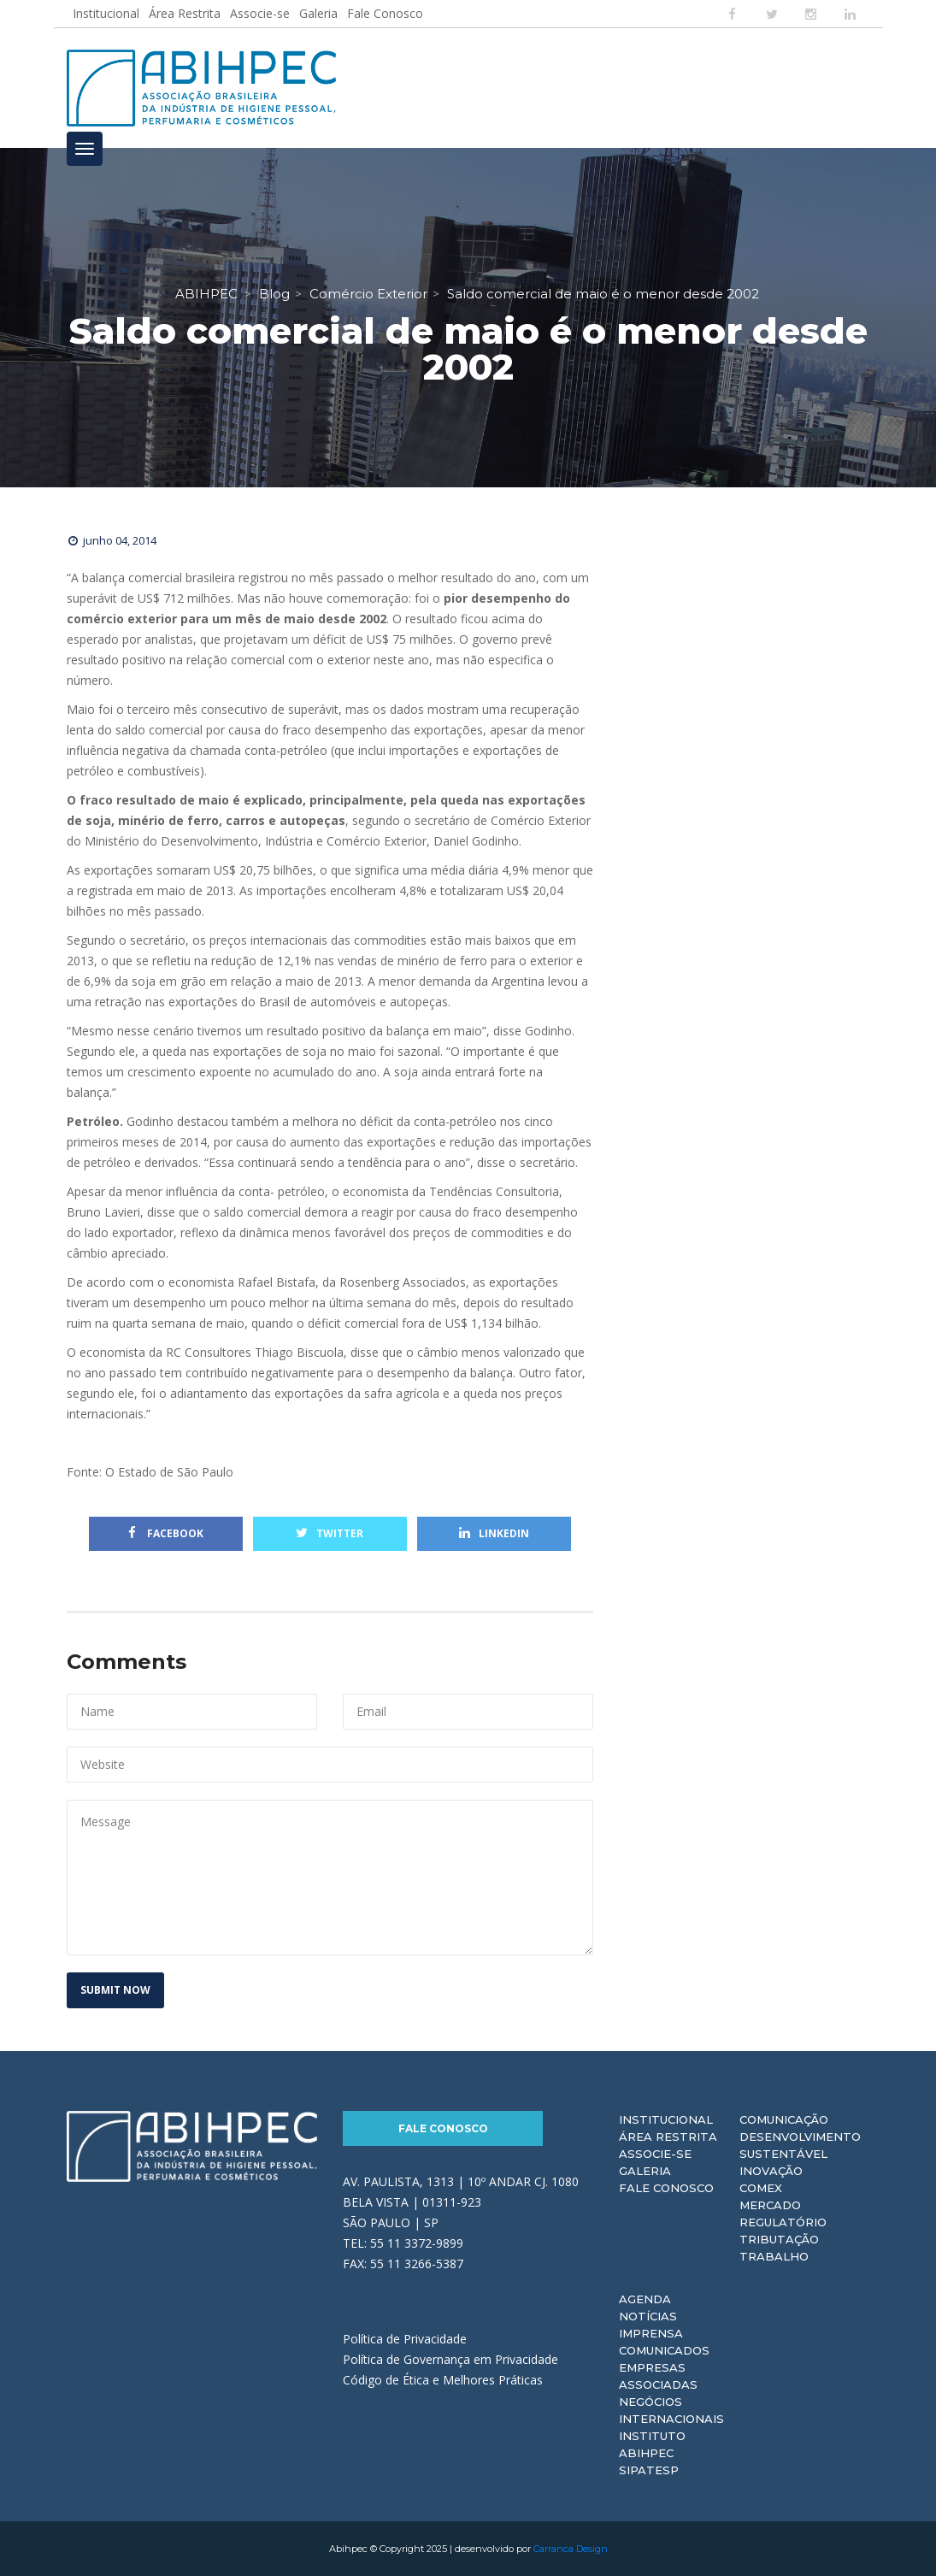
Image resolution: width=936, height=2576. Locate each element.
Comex (760, 2188)
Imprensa (651, 2333)
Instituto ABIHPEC (652, 2444)
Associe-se (260, 13)
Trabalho (774, 2256)
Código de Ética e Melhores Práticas (443, 2380)
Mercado (770, 2205)
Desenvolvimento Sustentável (800, 2145)
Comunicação (783, 2119)
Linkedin (494, 1533)
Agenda (645, 2299)
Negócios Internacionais (671, 2410)
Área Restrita (185, 13)
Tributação (779, 2239)
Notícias (648, 2316)
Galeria (318, 13)
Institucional (106, 13)
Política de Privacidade (405, 2339)
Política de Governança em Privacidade (450, 2359)
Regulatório (783, 2222)
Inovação (771, 2171)
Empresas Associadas (658, 2376)
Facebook (165, 1533)
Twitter (329, 1533)
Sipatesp (649, 2470)
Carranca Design (570, 2549)
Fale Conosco (385, 13)
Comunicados (664, 2350)
